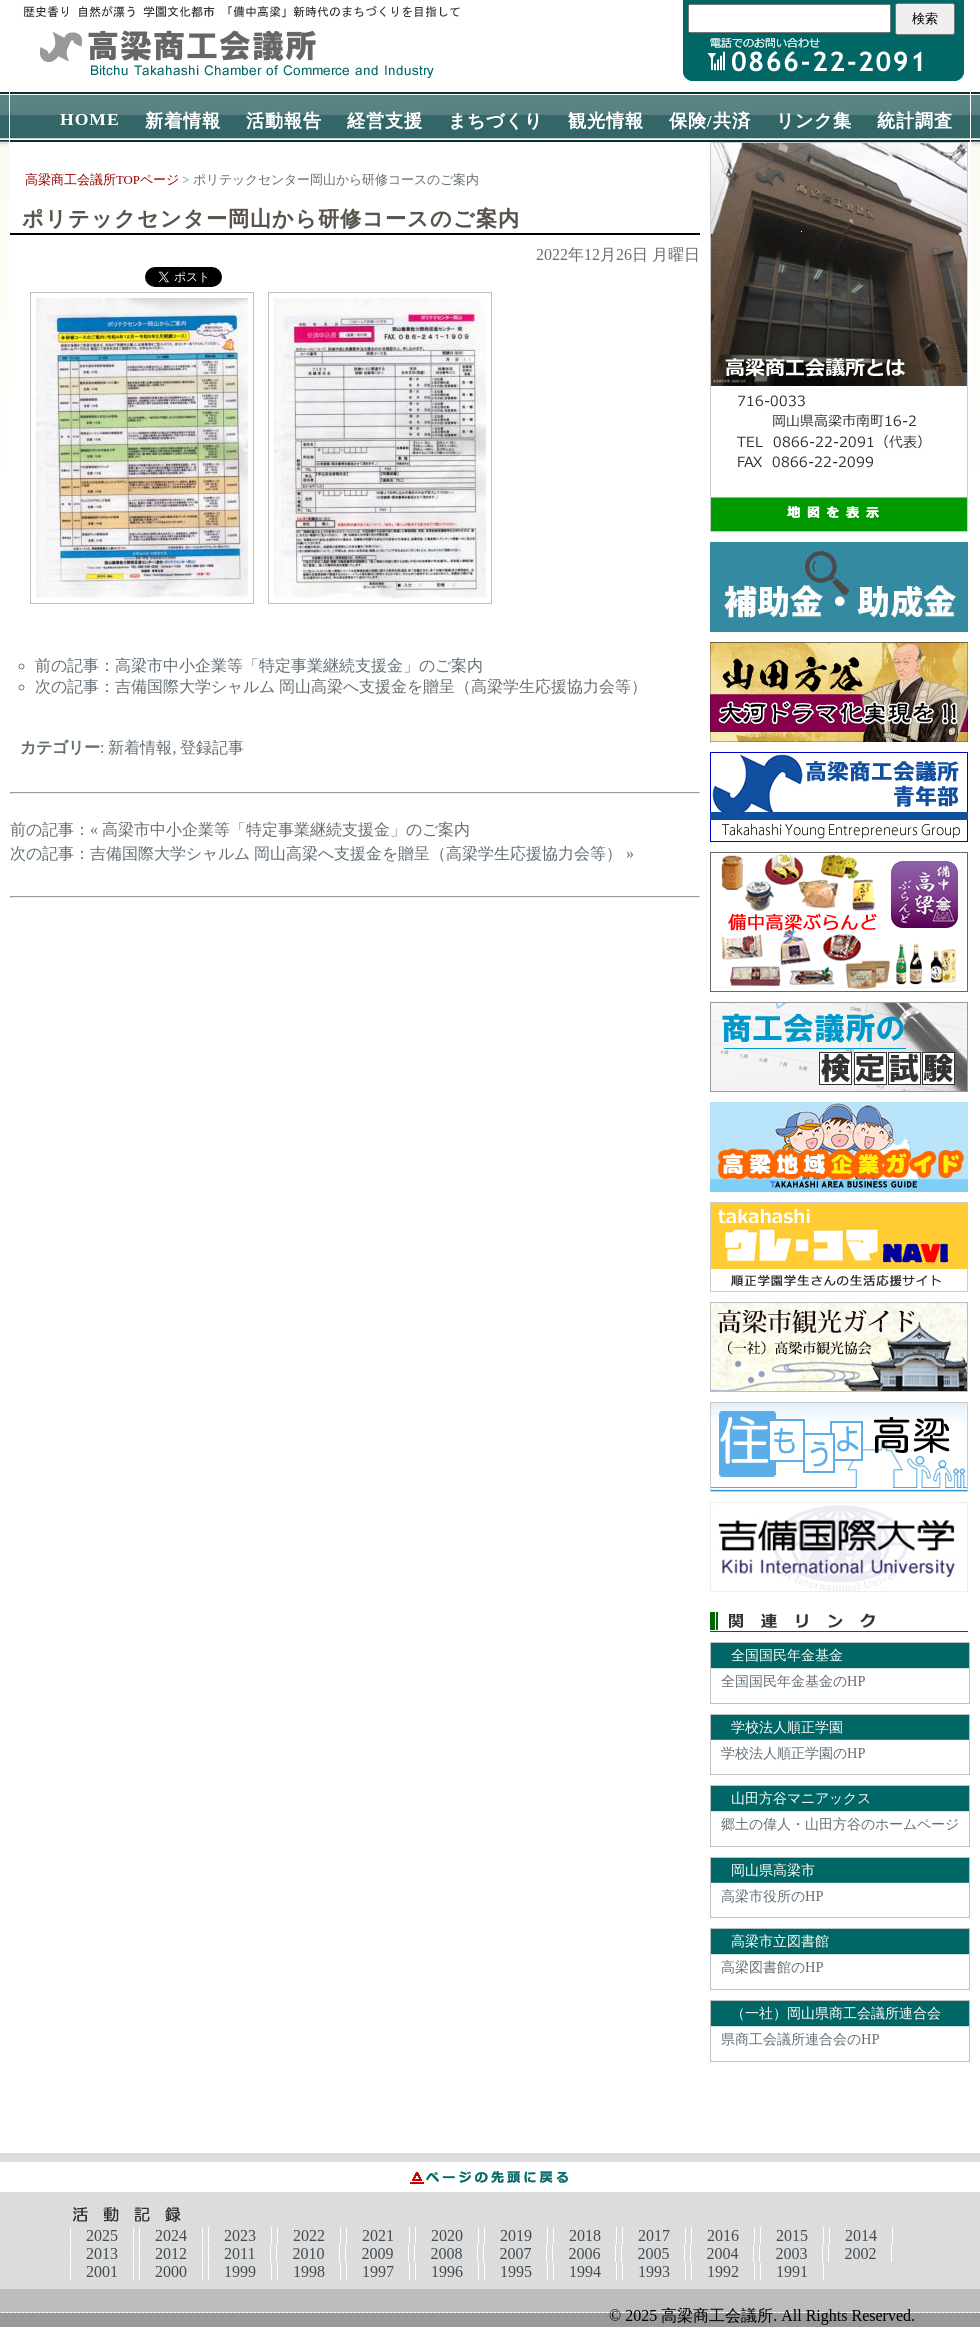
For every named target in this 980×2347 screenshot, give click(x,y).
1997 (378, 2271)
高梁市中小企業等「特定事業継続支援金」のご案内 (299, 665)
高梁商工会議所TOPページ (102, 180)
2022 (309, 2235)
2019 (516, 2235)
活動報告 (284, 121)
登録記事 (212, 747)
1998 (309, 2271)
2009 (377, 2253)
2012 (171, 2253)
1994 (585, 2271)
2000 (171, 2271)
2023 (240, 2235)
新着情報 (183, 121)
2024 (171, 2235)
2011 (239, 2253)
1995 (516, 2271)
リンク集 (814, 121)
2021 (378, 2235)
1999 (240, 2271)
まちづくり (495, 121)
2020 (447, 2235)
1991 (792, 2271)
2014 (861, 2235)
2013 (102, 2253)
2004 (722, 2253)
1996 (447, 2271)
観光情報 (606, 121)
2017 (654, 2235)
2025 (102, 2235)
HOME (90, 119)
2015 (792, 2235)
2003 (791, 2253)
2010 (308, 2253)
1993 (654, 2271)
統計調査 (915, 121)
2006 (584, 2253)
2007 (515, 2253)
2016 (723, 2235)
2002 (860, 2253)
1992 (723, 2271)
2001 (102, 2271)
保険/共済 (710, 121)
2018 (585, 2235)
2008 (446, 2253)
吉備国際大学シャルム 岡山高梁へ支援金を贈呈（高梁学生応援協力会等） (381, 686)
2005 (653, 2253)
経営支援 (385, 121)
